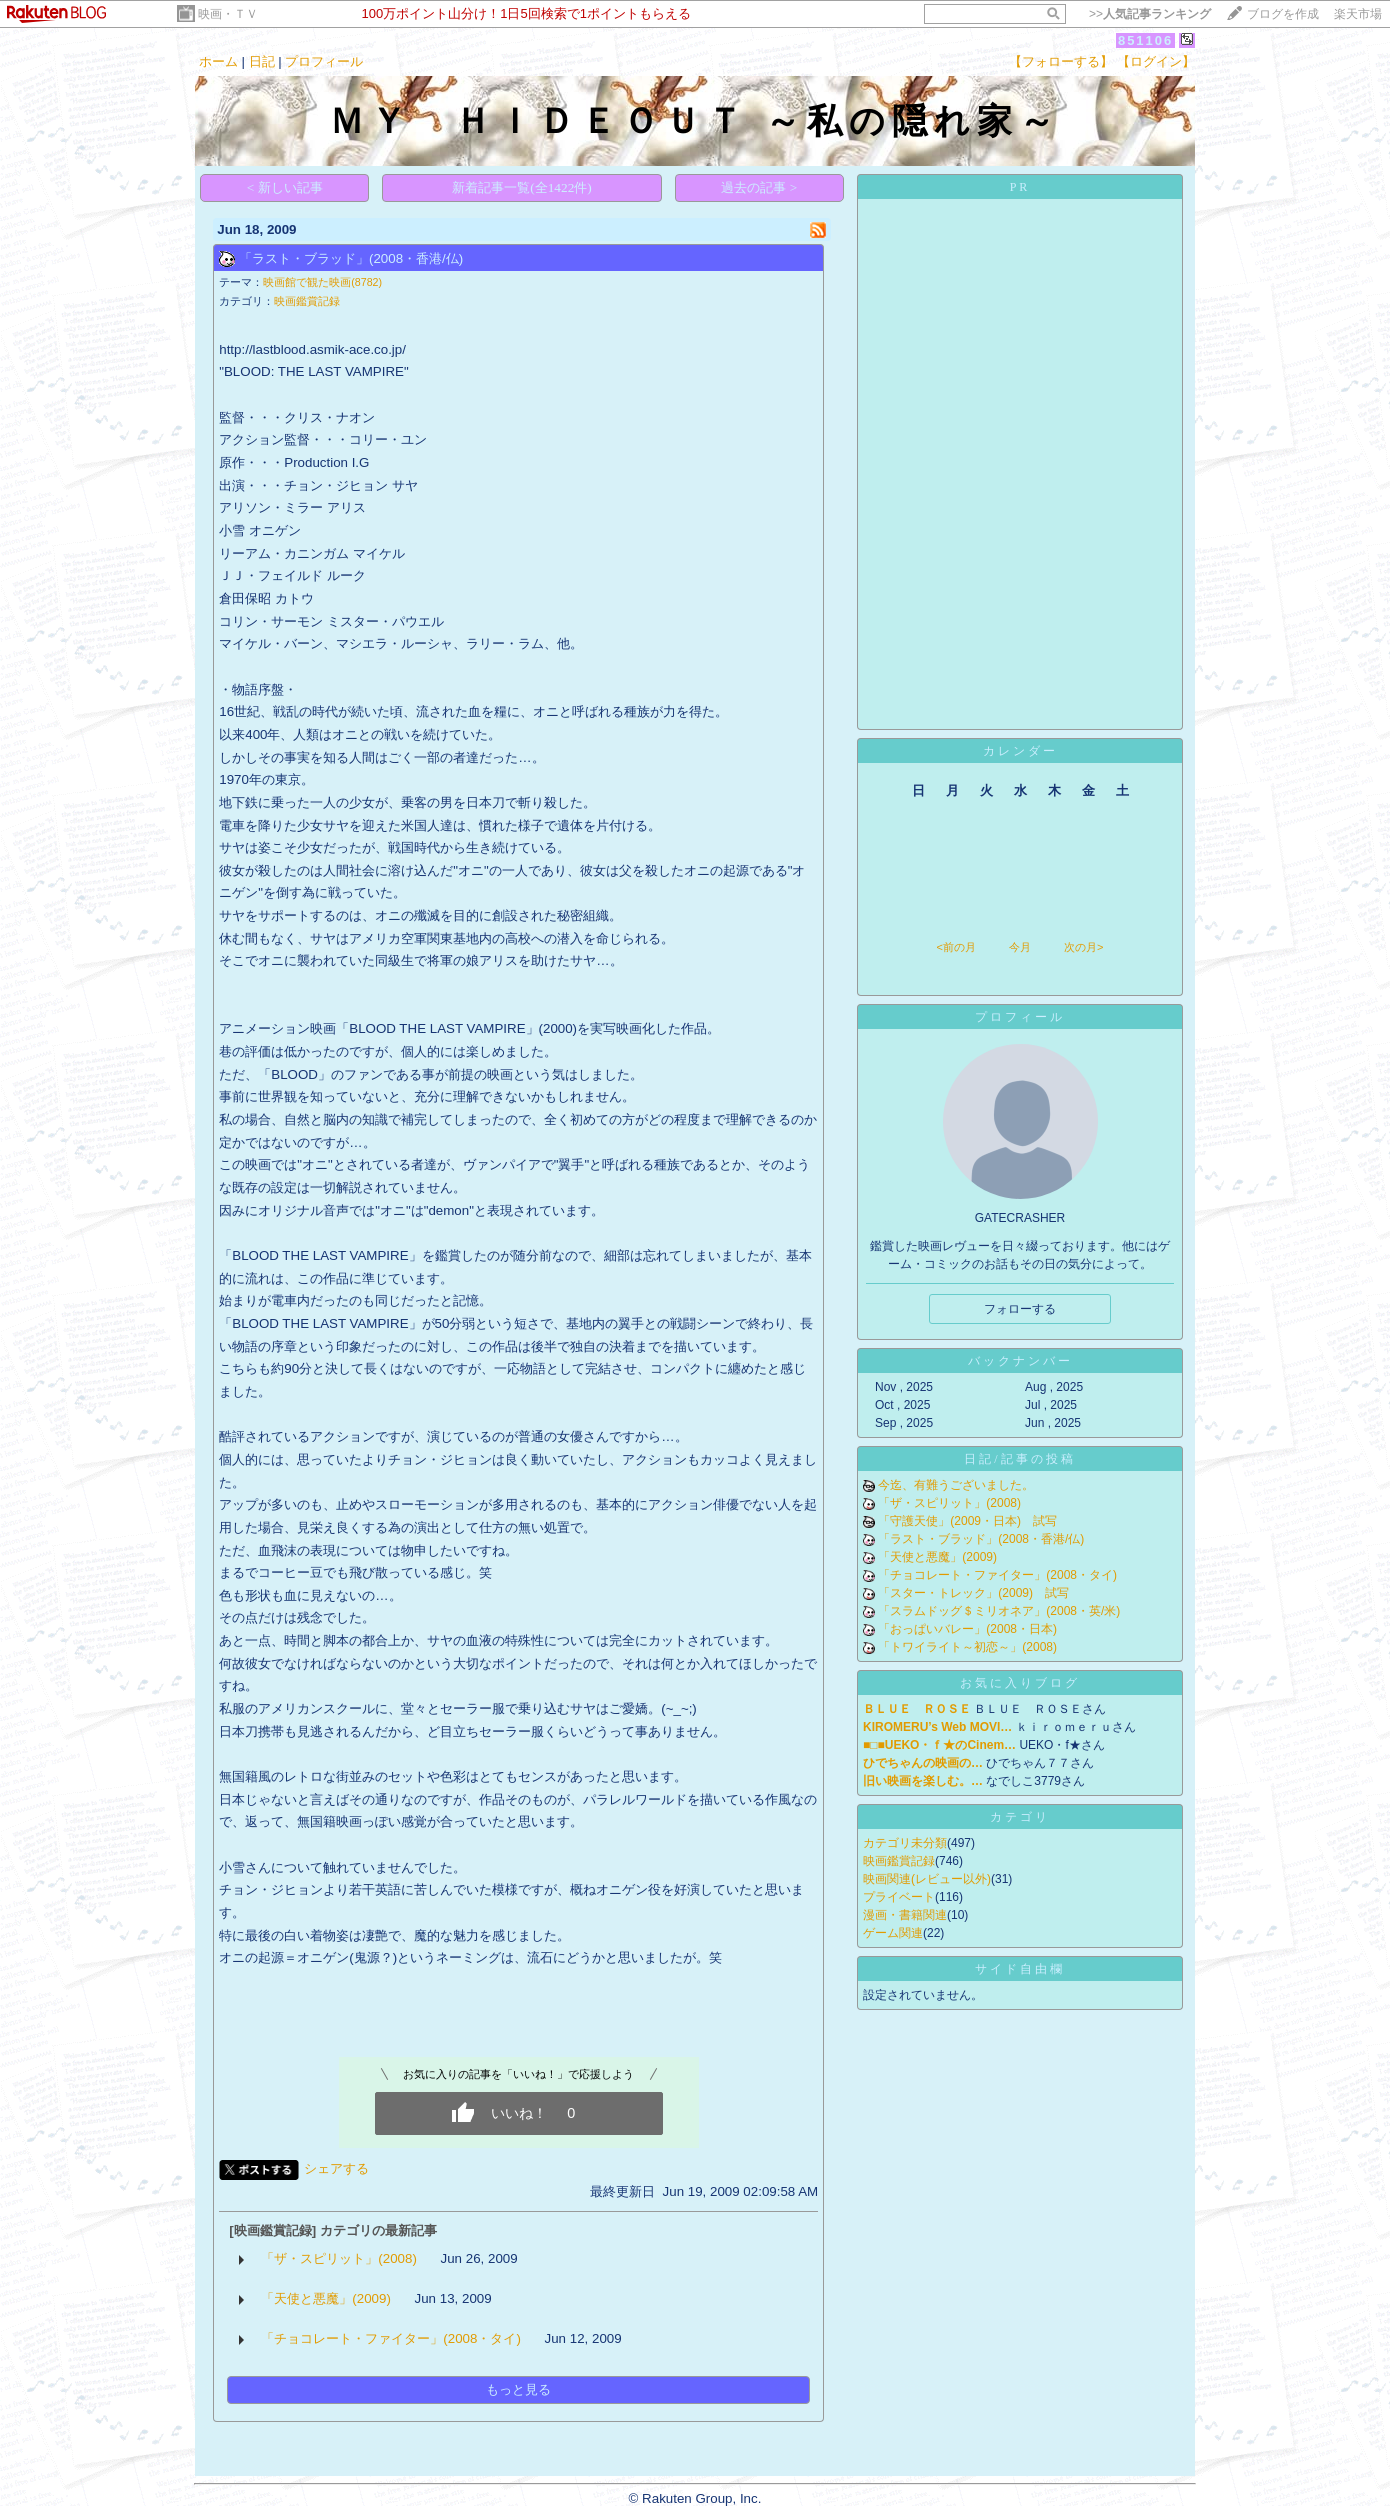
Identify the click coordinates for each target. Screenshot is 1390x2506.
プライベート (899, 1897)
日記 (262, 61)
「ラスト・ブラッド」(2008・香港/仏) (351, 258)
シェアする (336, 2168)
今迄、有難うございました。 (956, 1485)
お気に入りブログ (1020, 1683)
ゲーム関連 (893, 1933)
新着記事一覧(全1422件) (522, 187)
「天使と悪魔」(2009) (326, 2298)
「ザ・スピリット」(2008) (339, 2258)
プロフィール (324, 61)
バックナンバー (1020, 1361)
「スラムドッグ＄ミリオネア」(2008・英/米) (999, 1611)
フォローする (1020, 1309)
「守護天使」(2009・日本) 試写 (967, 1521)
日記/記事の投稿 (1019, 1459)
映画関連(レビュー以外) (927, 1879)
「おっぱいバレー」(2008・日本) (967, 1629)
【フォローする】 (1061, 61)
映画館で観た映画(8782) (322, 282)
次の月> (1083, 947)
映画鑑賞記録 (307, 301)
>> (1150, 14)
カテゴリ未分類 (905, 1843)
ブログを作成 (1283, 14)
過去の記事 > (759, 187)
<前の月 (955, 947)
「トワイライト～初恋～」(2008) (967, 1647)
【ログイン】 (1156, 61)
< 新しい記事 (285, 187)
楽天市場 (1358, 14)
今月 (1020, 947)
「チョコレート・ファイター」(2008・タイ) (391, 2338)
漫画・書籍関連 (905, 1915)
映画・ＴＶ (228, 14)
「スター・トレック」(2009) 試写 (973, 1593)
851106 (1145, 40)
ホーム (218, 61)
